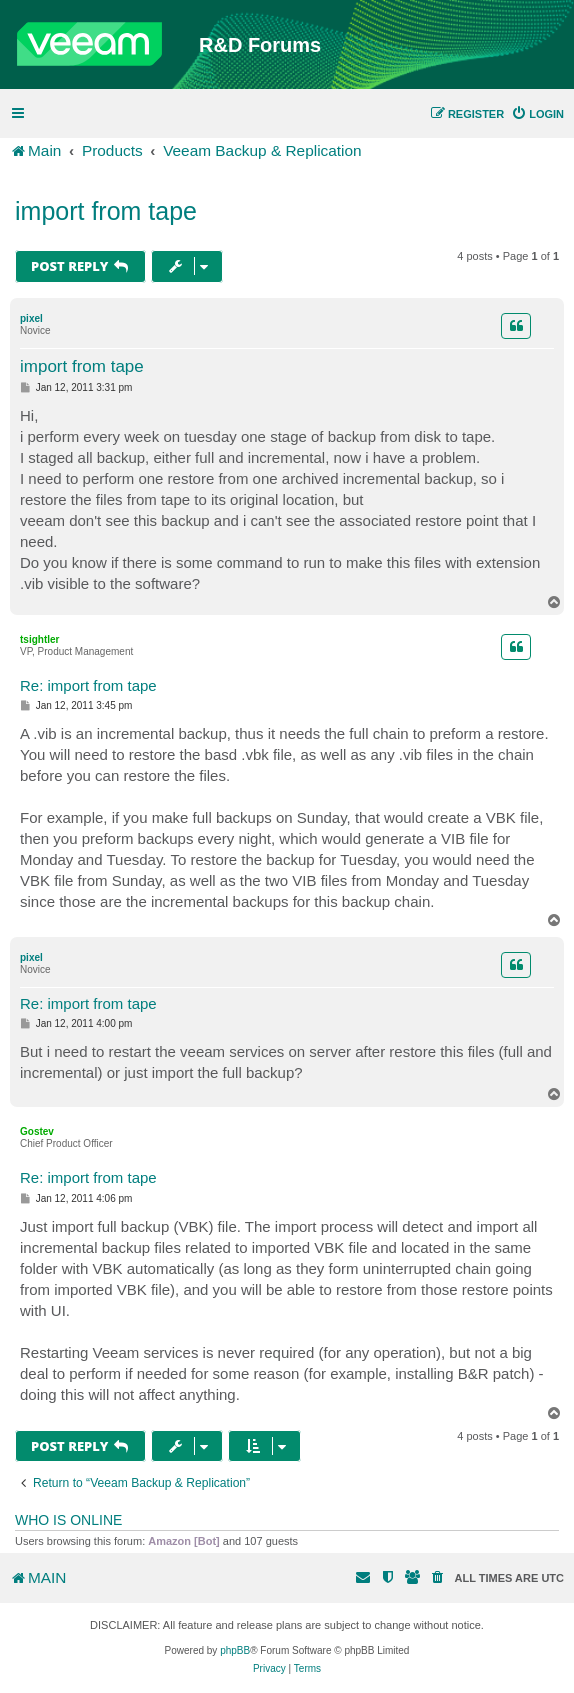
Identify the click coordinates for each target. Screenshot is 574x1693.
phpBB (235, 1650)
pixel (31, 318)
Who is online (68, 1520)
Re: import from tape (88, 685)
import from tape (106, 211)
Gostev (37, 1131)
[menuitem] (537, 114)
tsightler (39, 639)
